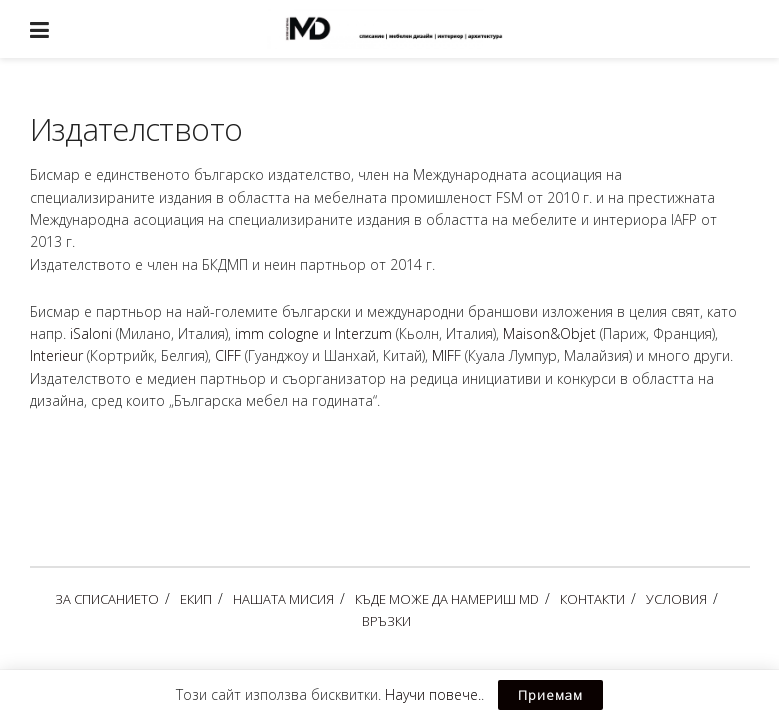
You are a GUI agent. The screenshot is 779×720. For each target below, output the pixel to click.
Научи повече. (433, 694)
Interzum (363, 333)
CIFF (228, 355)
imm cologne (277, 333)
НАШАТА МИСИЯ (283, 599)
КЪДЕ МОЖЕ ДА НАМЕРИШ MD (447, 599)
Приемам (550, 695)
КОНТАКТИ (592, 599)
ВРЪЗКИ (386, 621)
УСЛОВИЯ (676, 599)
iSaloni (91, 333)
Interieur (56, 355)
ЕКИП (196, 599)
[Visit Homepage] (404, 29)
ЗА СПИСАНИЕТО (107, 599)
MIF (443, 355)
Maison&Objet (549, 333)
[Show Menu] (39, 29)
